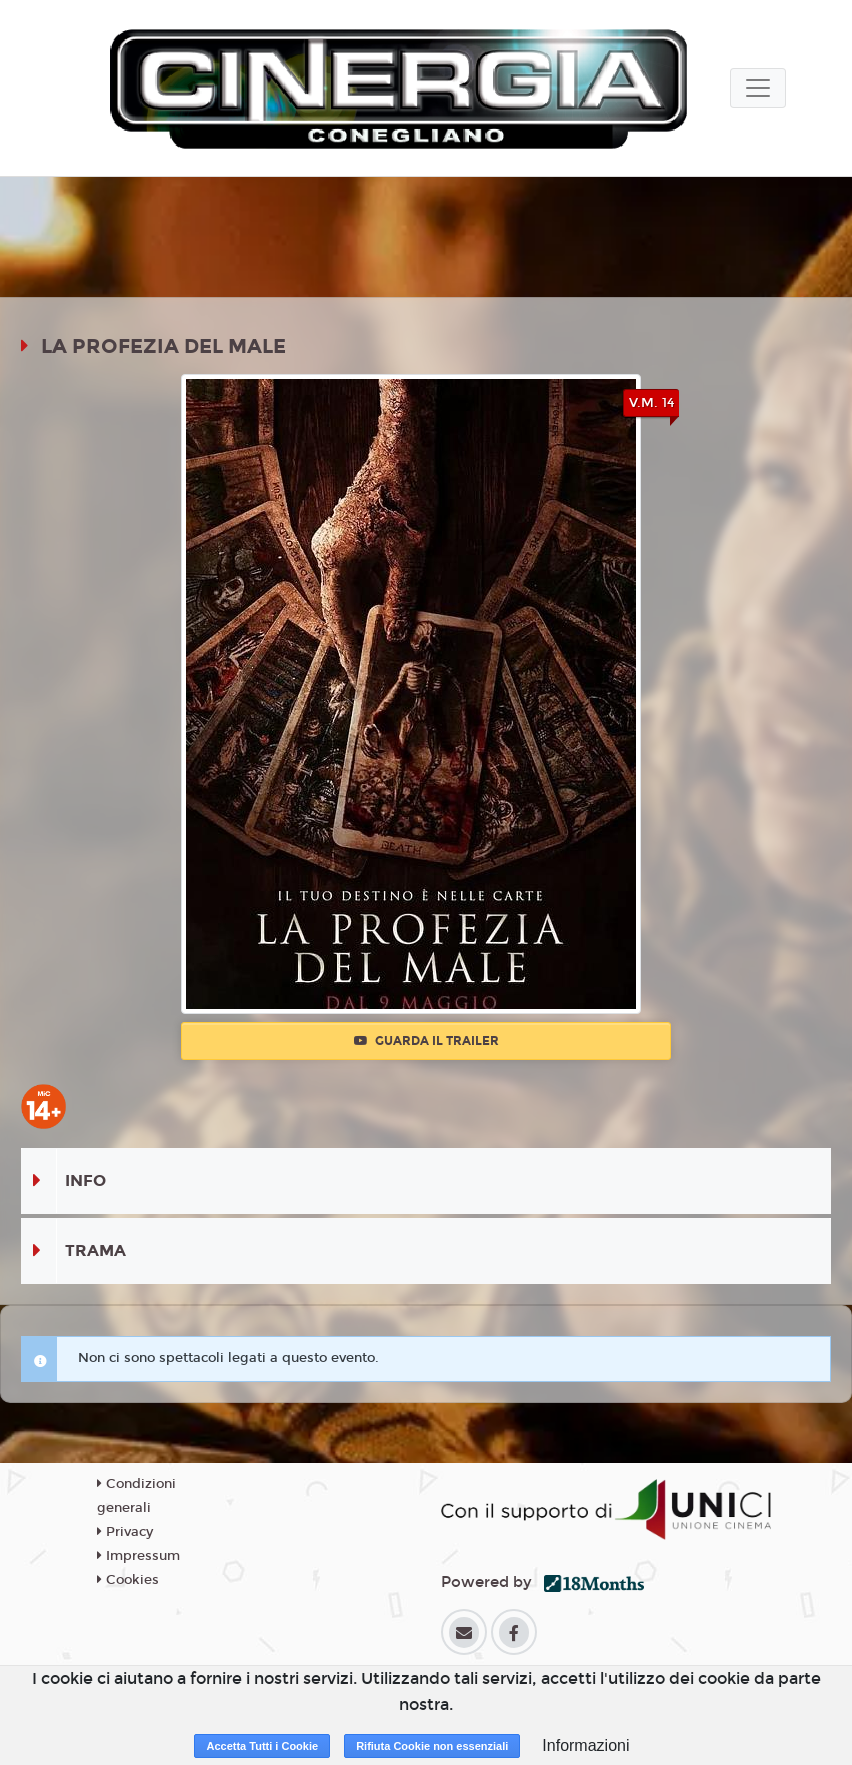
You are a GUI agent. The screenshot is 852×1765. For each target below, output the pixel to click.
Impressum (138, 1556)
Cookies (128, 1580)
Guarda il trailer (426, 1041)
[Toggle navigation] (758, 88)
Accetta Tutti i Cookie (262, 1746)
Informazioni (585, 1745)
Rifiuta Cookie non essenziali (432, 1746)
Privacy (125, 1532)
